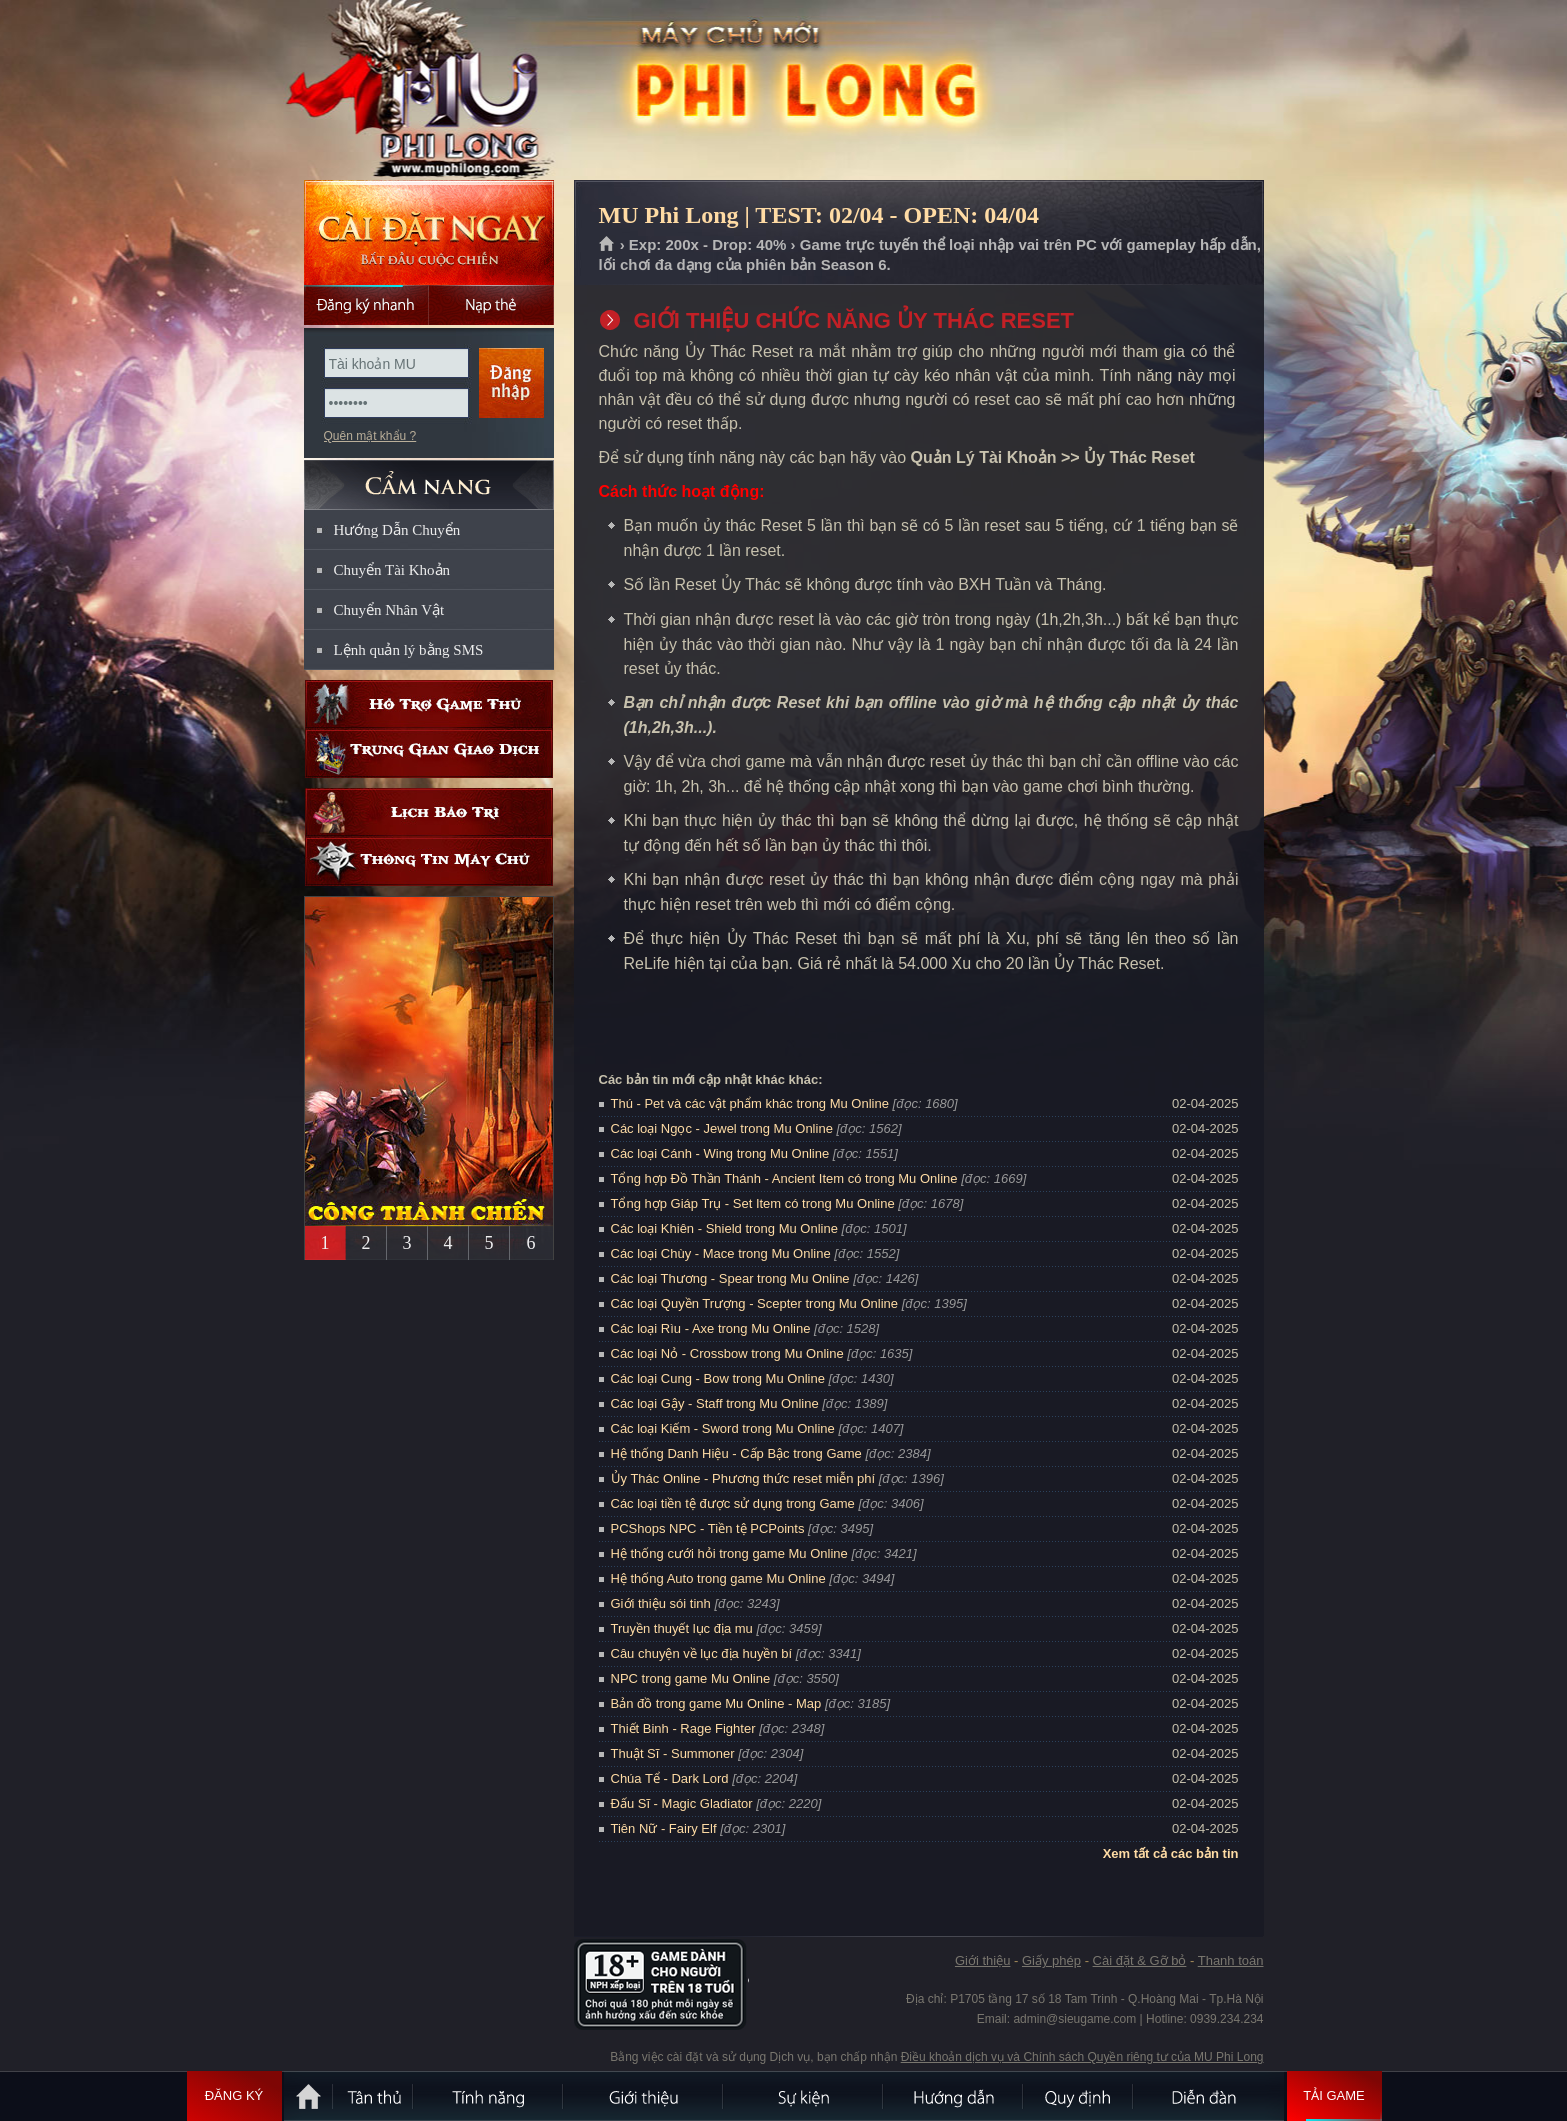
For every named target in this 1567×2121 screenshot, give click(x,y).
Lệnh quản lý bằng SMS (409, 650)
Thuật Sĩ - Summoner (673, 1753)
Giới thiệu (982, 1960)
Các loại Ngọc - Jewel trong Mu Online (722, 1128)
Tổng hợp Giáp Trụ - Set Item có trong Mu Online (753, 1203)
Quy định (1079, 2096)
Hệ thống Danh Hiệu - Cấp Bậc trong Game (736, 1453)
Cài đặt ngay (429, 232)
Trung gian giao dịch (429, 753)
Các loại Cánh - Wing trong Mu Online (720, 1153)
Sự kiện (804, 2096)
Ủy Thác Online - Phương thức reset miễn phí (743, 1478)
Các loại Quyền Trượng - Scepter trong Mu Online (755, 1303)
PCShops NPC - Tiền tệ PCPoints (708, 1528)
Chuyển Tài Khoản (392, 570)
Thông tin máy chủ (429, 861)
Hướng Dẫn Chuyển (397, 530)
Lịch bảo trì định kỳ (429, 812)
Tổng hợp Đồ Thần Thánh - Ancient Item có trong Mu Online (784, 1178)
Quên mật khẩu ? (370, 436)
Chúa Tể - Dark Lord (670, 1778)
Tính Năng (489, 2096)
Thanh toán (1231, 1960)
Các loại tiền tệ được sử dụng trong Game (733, 1503)
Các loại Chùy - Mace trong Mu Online (721, 1253)
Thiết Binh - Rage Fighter (683, 1728)
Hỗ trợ (429, 704)
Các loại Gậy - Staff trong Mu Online (715, 1403)
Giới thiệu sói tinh (661, 1603)
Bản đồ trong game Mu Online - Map (716, 1703)
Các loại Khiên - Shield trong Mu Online (724, 1228)
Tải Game (1334, 2096)
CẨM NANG (429, 476)
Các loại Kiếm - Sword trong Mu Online (723, 1428)
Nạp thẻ (491, 305)
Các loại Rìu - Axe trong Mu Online (711, 1328)
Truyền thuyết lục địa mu (682, 1628)
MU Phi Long (428, 91)
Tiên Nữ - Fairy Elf (664, 1828)
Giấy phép (1051, 1960)
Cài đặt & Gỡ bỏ (1140, 1960)
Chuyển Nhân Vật (389, 610)
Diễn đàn (1209, 2096)
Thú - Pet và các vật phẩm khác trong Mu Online (750, 1103)
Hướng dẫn (954, 2096)
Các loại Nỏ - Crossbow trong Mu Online (727, 1353)
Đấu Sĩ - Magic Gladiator (682, 1803)
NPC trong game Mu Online (691, 1678)
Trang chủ (607, 245)
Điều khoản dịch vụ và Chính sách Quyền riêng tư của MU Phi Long (1082, 2057)
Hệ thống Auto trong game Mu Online (718, 1578)
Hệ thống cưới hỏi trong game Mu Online (729, 1553)
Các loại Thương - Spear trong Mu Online (730, 1278)
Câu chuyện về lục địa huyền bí (702, 1653)
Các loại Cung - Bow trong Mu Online (718, 1378)
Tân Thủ (374, 2096)
